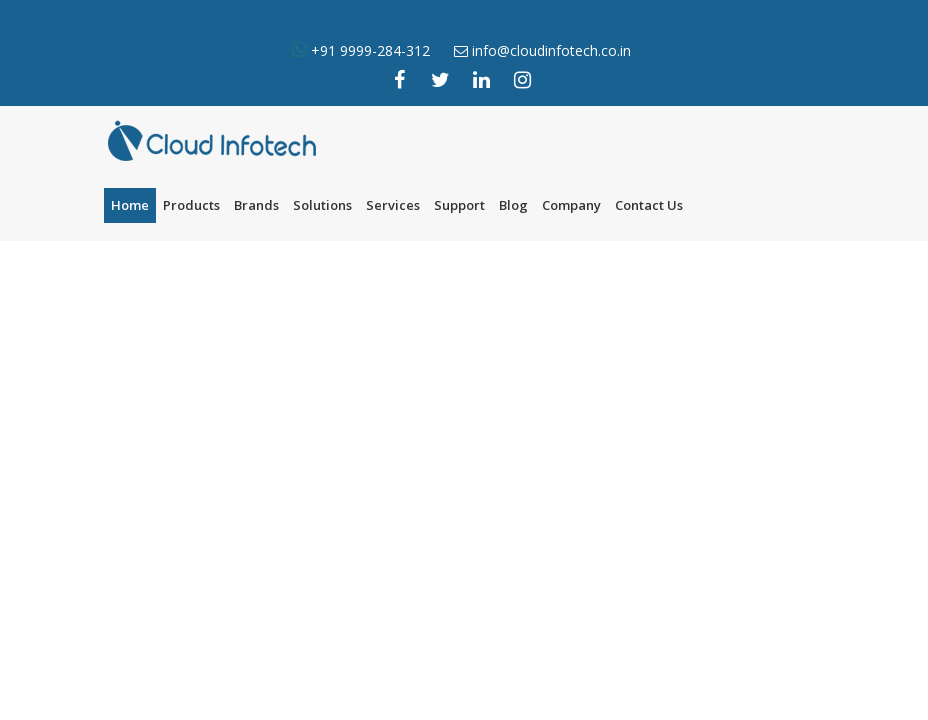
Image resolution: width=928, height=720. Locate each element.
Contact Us (649, 205)
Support (459, 205)
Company (571, 205)
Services (393, 205)
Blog (513, 205)
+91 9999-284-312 (368, 50)
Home (130, 205)
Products (191, 205)
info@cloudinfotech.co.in (551, 50)
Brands (256, 205)
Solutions (322, 205)
